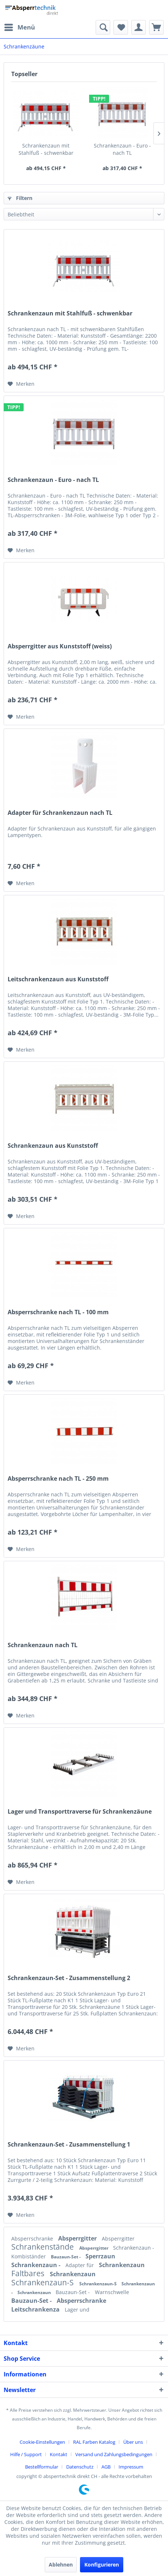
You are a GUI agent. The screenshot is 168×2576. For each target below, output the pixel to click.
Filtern (20, 198)
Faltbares (28, 2273)
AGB (106, 2466)
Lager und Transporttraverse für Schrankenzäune (80, 1811)
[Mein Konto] (138, 27)
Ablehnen (61, 2564)
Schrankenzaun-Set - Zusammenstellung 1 (69, 2144)
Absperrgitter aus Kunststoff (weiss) (60, 646)
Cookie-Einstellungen (42, 2442)
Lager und (77, 2309)
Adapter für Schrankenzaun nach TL (60, 813)
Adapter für (80, 2265)
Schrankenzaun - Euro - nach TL (122, 149)
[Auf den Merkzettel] (21, 384)
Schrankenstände (43, 2247)
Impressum (131, 2466)
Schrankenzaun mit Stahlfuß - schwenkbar (46, 149)
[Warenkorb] (156, 27)
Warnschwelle (112, 2292)
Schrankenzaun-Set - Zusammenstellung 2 (69, 1978)
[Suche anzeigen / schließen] (103, 27)
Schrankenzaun (122, 2265)
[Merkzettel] (120, 27)
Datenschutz (79, 2466)
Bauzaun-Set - (66, 2257)
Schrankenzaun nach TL (42, 1645)
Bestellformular (41, 2466)
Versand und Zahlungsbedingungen (113, 2454)
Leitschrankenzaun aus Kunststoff (58, 979)
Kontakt (58, 2454)
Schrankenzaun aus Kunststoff (53, 1146)
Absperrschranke (33, 2238)
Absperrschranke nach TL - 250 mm (58, 1479)
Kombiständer (29, 2256)
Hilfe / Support (26, 2454)
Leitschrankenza (36, 2309)
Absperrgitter (78, 2238)
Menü (19, 26)
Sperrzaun (100, 2256)
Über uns (133, 2442)
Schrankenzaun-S (43, 2282)
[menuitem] (19, 27)
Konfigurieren (101, 2564)
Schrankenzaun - (133, 2247)
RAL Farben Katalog (94, 2442)
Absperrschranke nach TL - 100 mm (58, 1312)
